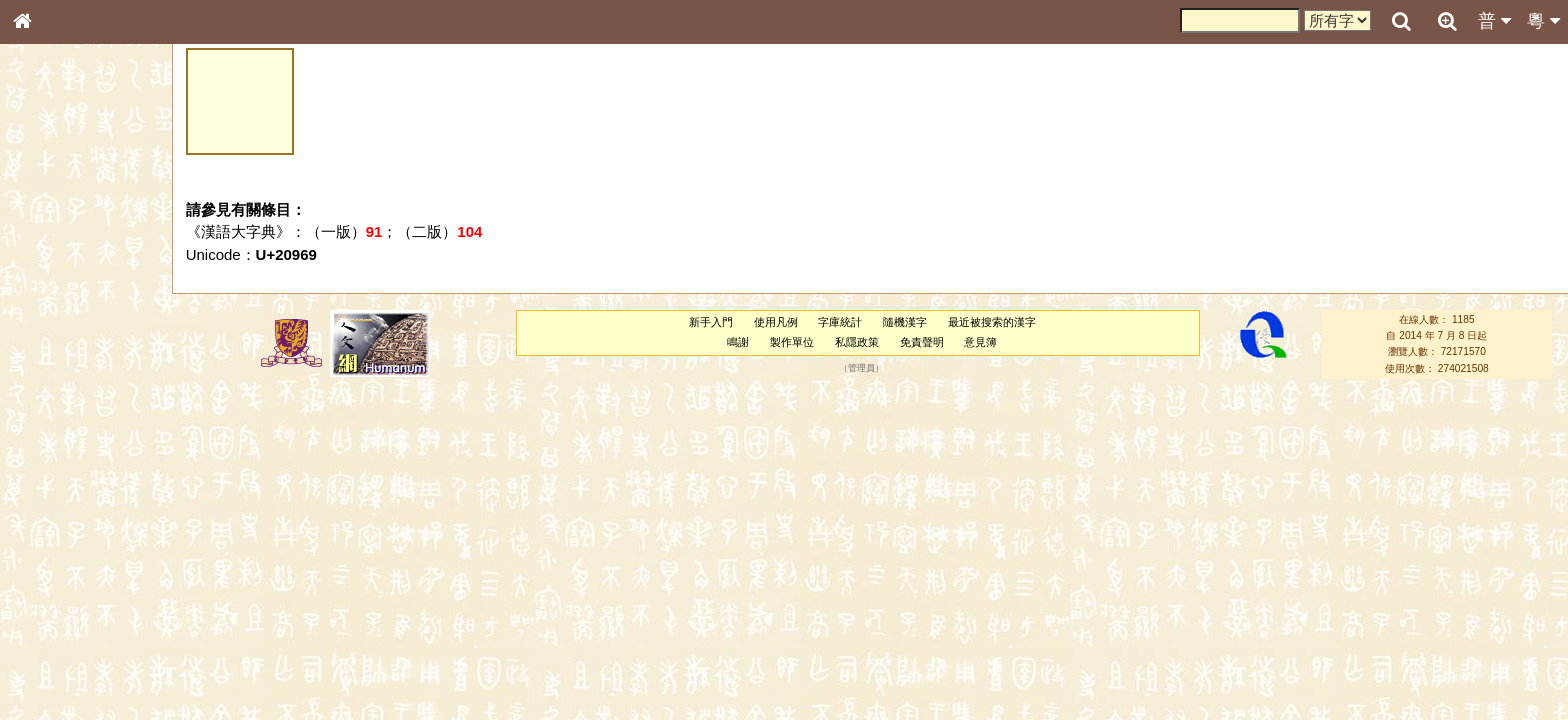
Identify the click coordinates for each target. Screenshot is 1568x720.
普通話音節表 (61, 544)
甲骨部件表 (55, 303)
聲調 (95, 526)
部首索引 (49, 267)
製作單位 (792, 342)
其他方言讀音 (61, 562)
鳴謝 (738, 342)
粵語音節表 (55, 392)
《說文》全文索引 (73, 615)
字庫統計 (840, 322)
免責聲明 (922, 342)
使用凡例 (776, 322)
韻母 (68, 526)
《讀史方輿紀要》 (73, 633)
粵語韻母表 (55, 429)
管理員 (861, 368)
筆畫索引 (49, 285)
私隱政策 (857, 342)
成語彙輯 (49, 651)
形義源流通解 (61, 340)
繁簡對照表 (55, 669)
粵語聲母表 (55, 410)
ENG (88, 220)
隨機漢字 (905, 322)
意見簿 (980, 342)
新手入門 (711, 322)
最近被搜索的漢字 (992, 322)
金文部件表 (55, 322)
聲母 (40, 526)
